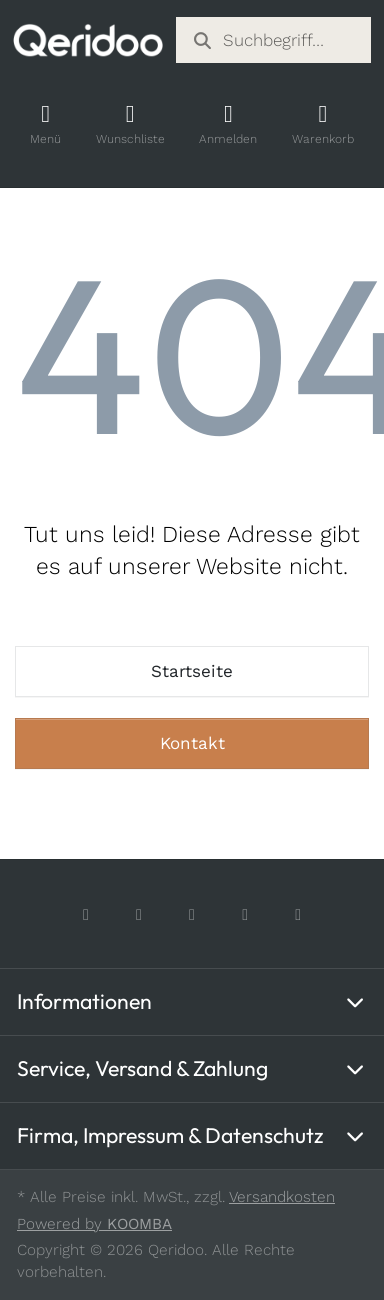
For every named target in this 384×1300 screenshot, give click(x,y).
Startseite (192, 671)
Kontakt (192, 743)
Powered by (94, 1224)
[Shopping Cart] (322, 124)
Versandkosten (282, 1197)
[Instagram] (139, 914)
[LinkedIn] (298, 914)
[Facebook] (86, 914)
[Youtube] (245, 914)
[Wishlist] (130, 124)
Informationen (84, 1001)
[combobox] (274, 40)
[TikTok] (192, 914)
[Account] (228, 124)
